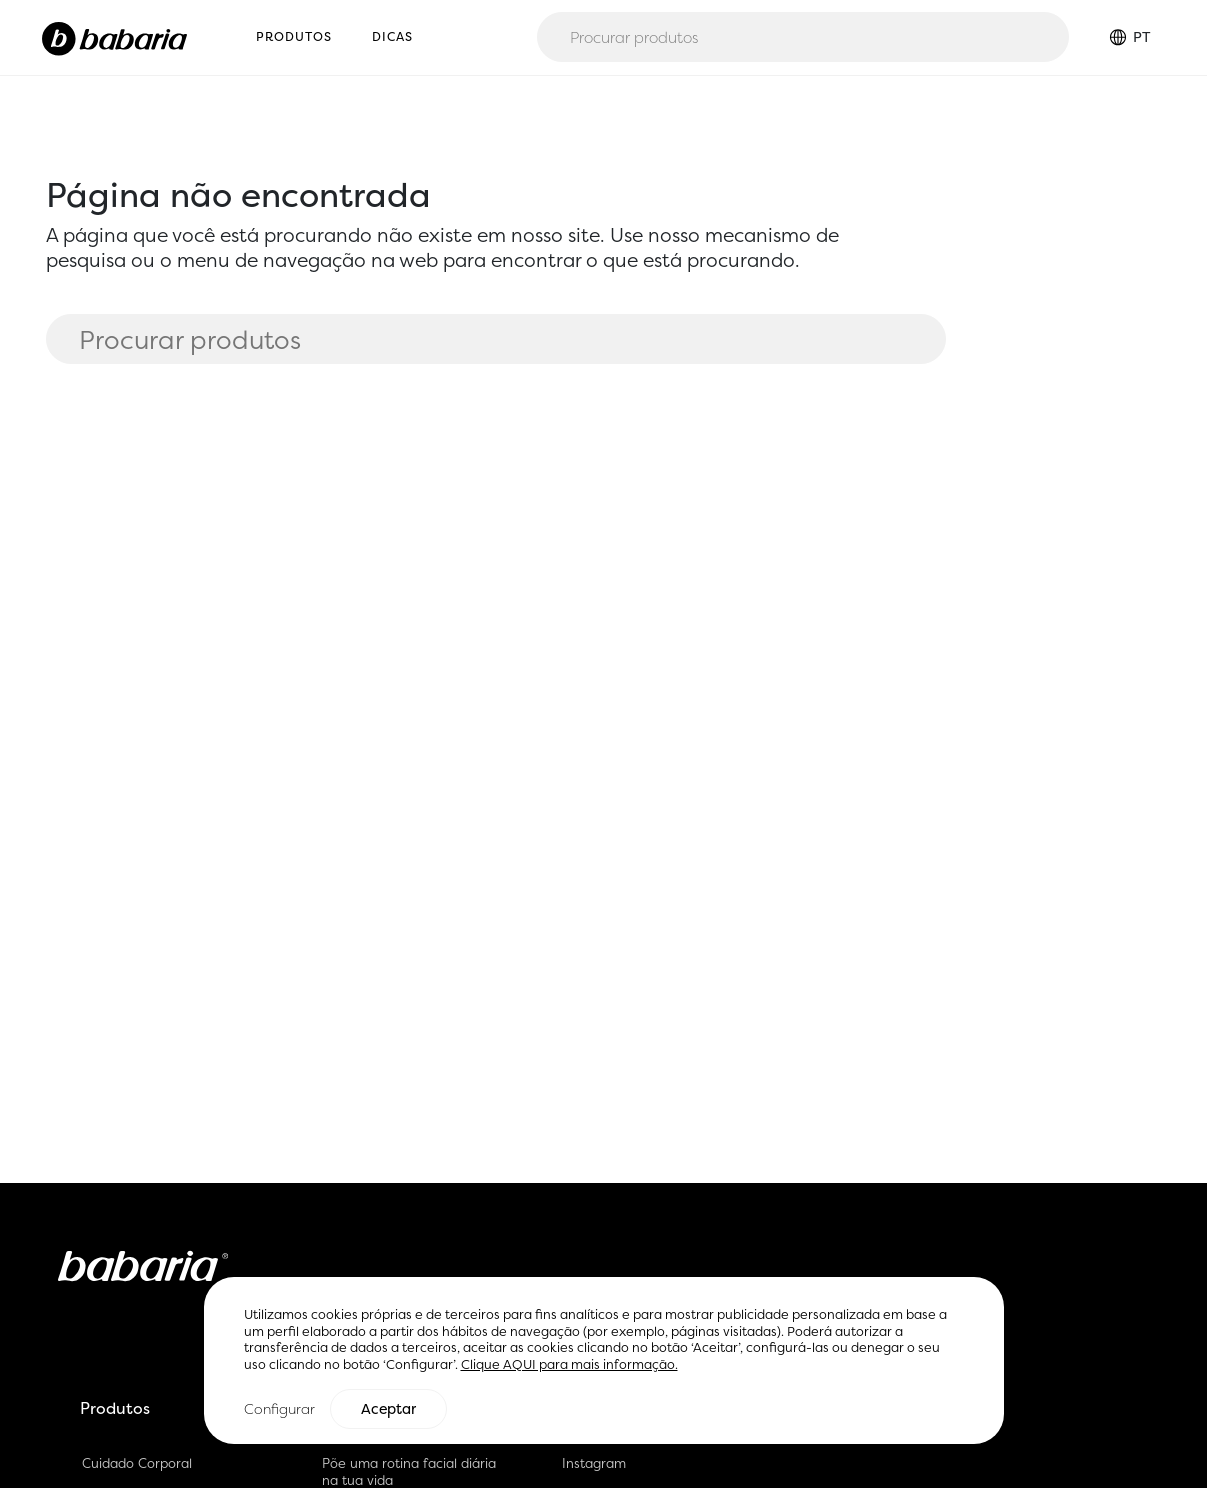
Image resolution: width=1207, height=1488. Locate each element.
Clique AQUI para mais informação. (569, 1365)
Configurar (279, 1408)
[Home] (114, 37)
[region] (604, 1361)
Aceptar (388, 1409)
